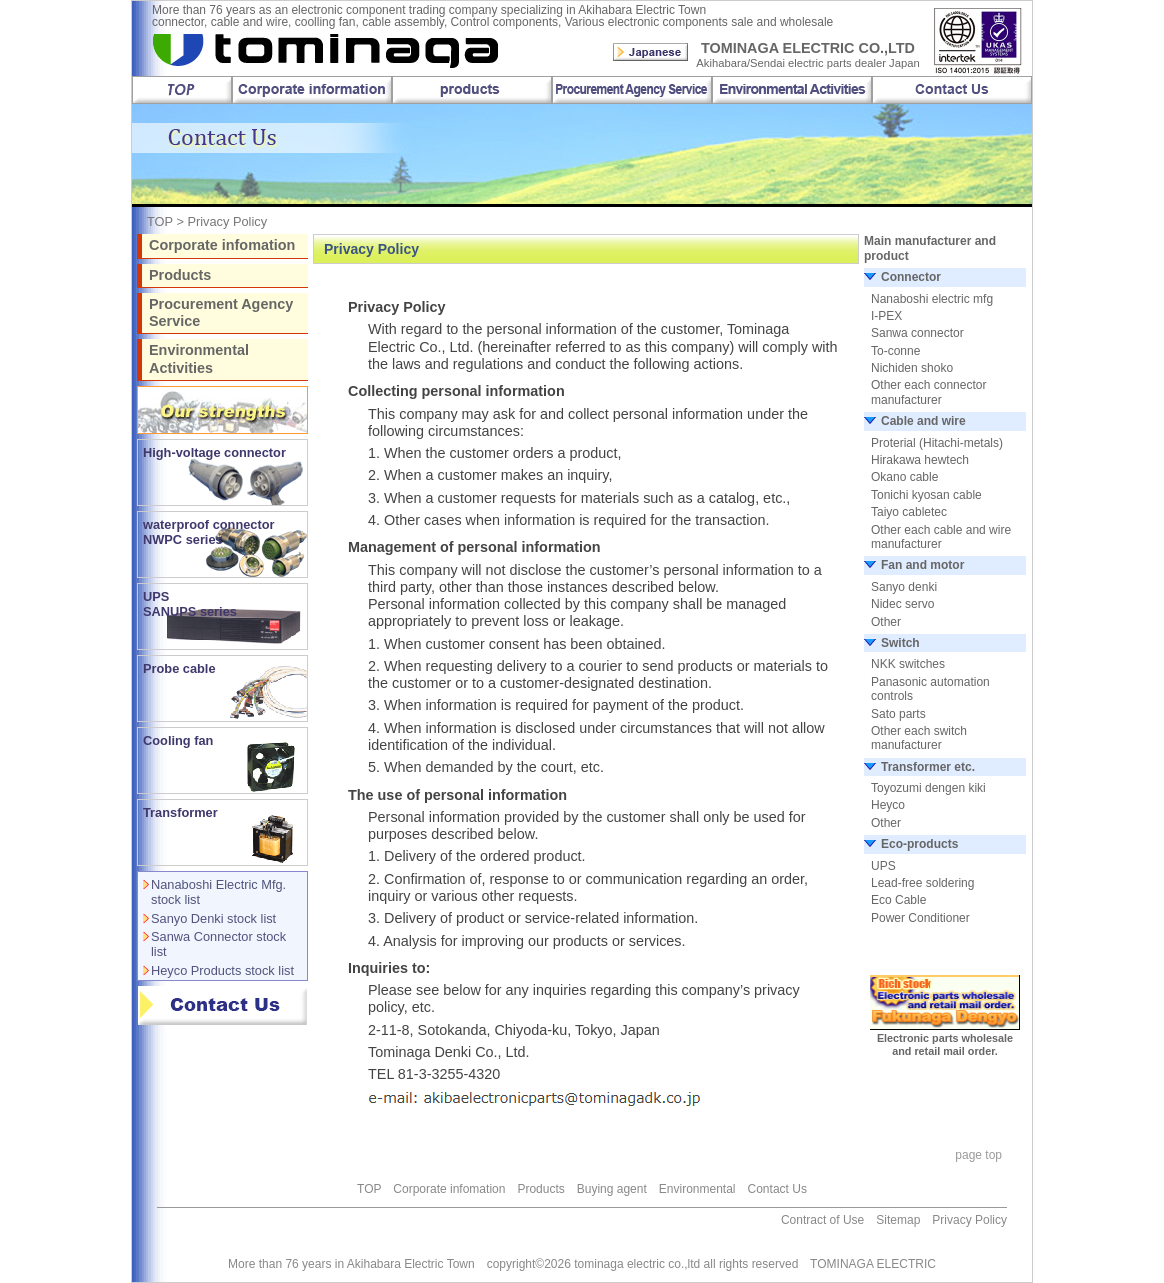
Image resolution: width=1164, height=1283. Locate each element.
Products (180, 275)
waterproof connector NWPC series (209, 532)
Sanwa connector (917, 333)
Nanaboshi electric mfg (932, 299)
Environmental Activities (199, 358)
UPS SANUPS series (190, 604)
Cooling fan (178, 740)
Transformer (180, 812)
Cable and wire (923, 421)
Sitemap (898, 1220)
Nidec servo (902, 604)
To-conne (895, 351)
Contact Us (777, 1189)
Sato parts (898, 714)
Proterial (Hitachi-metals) (937, 443)
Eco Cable (898, 900)
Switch (900, 643)
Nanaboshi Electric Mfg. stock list (218, 892)
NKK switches (908, 664)
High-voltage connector (214, 452)
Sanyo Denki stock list (213, 918)
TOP (160, 221)
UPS (883, 866)
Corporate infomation (222, 245)
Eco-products (919, 844)
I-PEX (886, 316)
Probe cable (179, 668)
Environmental (697, 1189)
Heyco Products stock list (222, 970)
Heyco (888, 805)
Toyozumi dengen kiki (928, 788)
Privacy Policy (969, 1220)
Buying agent (612, 1189)
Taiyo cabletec (909, 512)
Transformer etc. (928, 767)
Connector (911, 277)
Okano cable (904, 477)
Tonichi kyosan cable (926, 495)
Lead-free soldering (922, 883)
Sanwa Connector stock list (218, 944)
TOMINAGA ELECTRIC (867, 1264)
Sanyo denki (904, 587)
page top (978, 1155)
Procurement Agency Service (221, 312)
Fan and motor (922, 565)
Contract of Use (822, 1220)
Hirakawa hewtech (920, 460)
